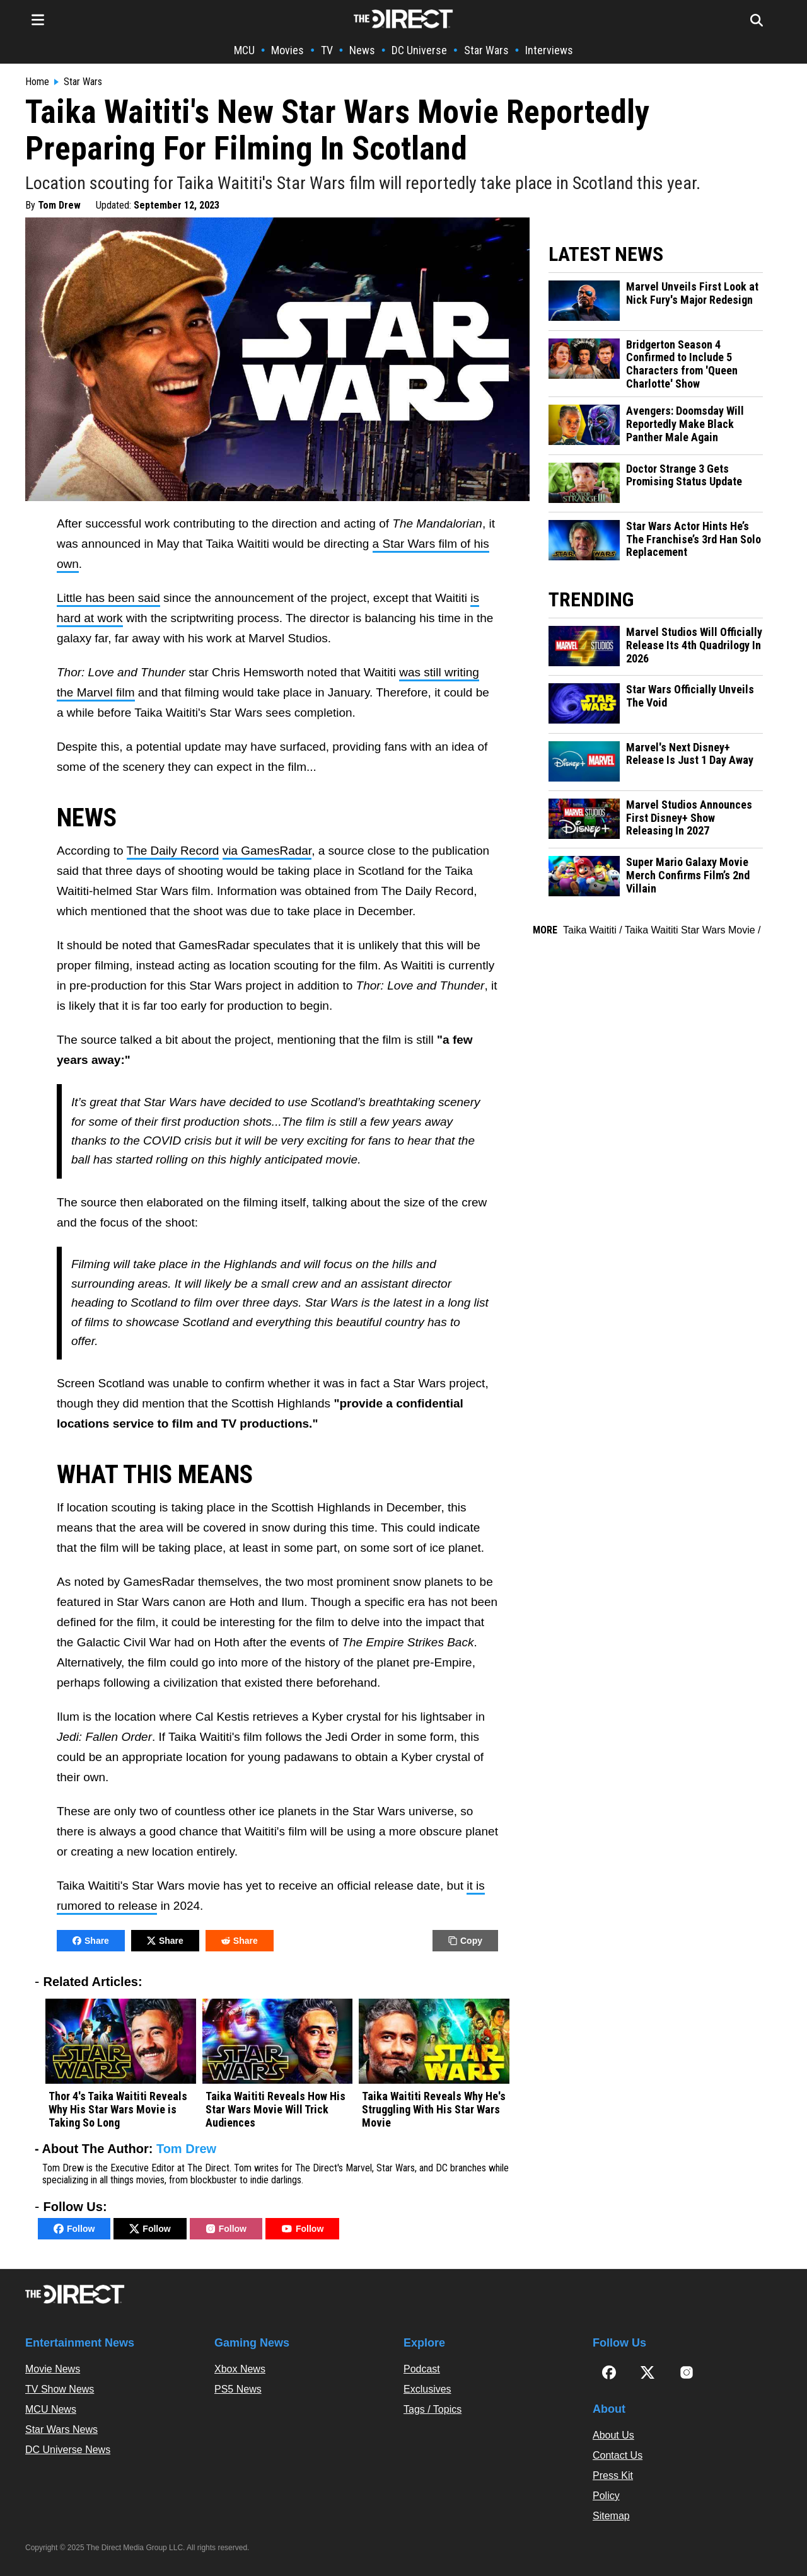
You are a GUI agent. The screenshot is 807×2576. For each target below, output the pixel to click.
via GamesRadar (267, 850)
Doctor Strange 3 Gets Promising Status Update (684, 475)
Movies (287, 50)
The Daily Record (173, 850)
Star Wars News (61, 2429)
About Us (613, 2435)
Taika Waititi (590, 930)
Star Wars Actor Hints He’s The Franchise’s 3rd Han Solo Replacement (693, 539)
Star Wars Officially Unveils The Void (690, 696)
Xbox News (239, 2369)
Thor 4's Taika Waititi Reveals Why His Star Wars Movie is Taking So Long (118, 2109)
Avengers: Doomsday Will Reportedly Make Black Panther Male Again (685, 424)
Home (37, 82)
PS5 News (238, 2389)
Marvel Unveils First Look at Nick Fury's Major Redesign (692, 293)
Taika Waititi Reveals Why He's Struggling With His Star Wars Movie (434, 2109)
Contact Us (617, 2455)
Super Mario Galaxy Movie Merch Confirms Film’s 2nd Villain (688, 875)
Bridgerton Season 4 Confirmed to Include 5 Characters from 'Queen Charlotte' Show (682, 364)
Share (91, 1941)
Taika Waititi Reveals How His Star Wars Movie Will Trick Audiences (275, 2109)
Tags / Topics (433, 2409)
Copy (465, 1941)
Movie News (52, 2369)
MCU (244, 50)
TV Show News (59, 2389)
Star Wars (486, 50)
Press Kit (613, 2475)
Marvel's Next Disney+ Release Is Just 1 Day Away (689, 754)
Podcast (422, 2369)
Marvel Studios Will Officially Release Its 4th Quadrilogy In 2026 (694, 645)
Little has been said (108, 597)
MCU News (50, 2409)
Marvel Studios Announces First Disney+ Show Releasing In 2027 (689, 818)
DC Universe (419, 50)
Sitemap (611, 2515)
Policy (606, 2495)
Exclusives (427, 2389)
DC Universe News (67, 2449)
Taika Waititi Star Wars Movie (690, 930)
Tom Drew (59, 205)
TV (327, 50)
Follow (74, 2229)
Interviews (549, 50)
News (362, 50)
